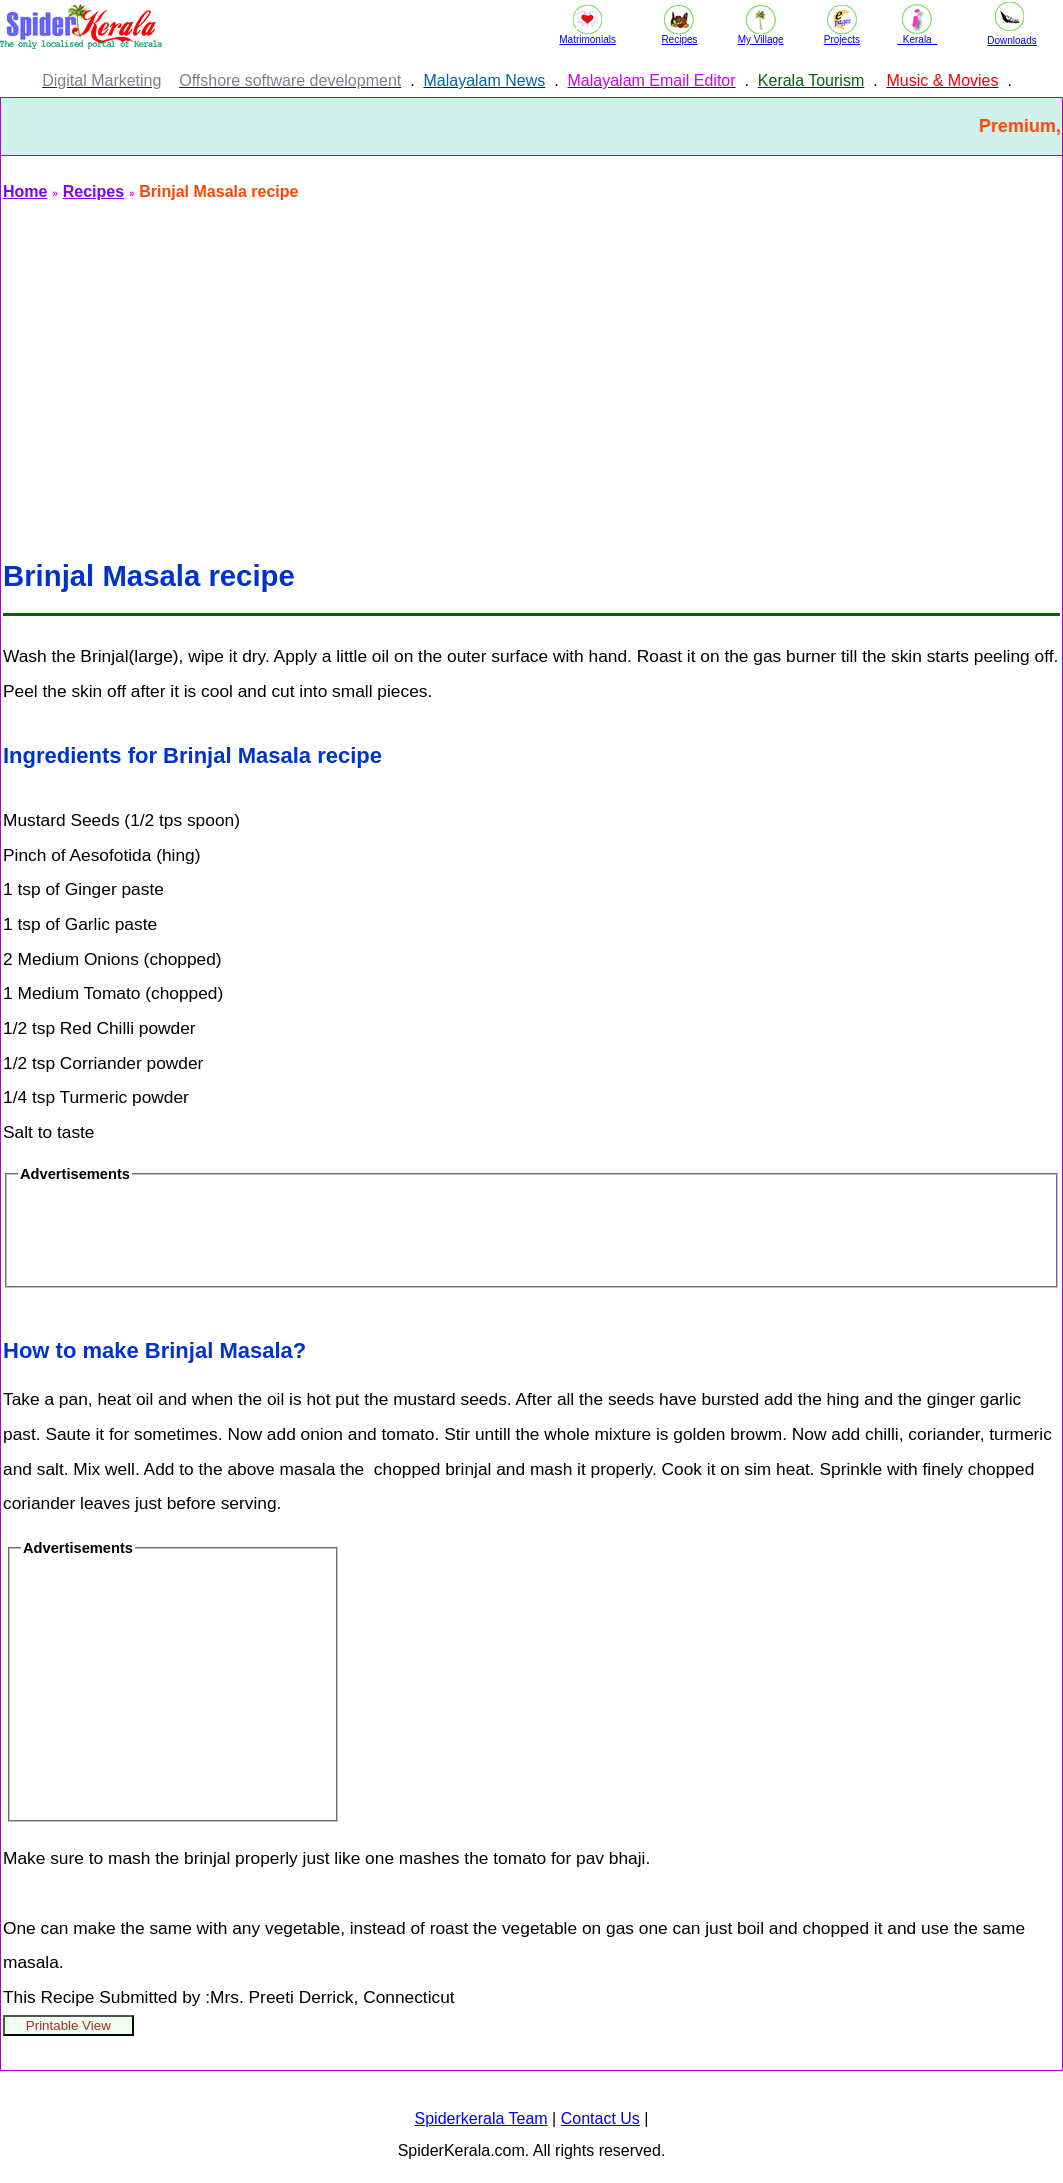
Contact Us (600, 2118)
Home (25, 191)
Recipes (93, 191)
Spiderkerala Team (481, 2118)
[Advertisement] (531, 368)
